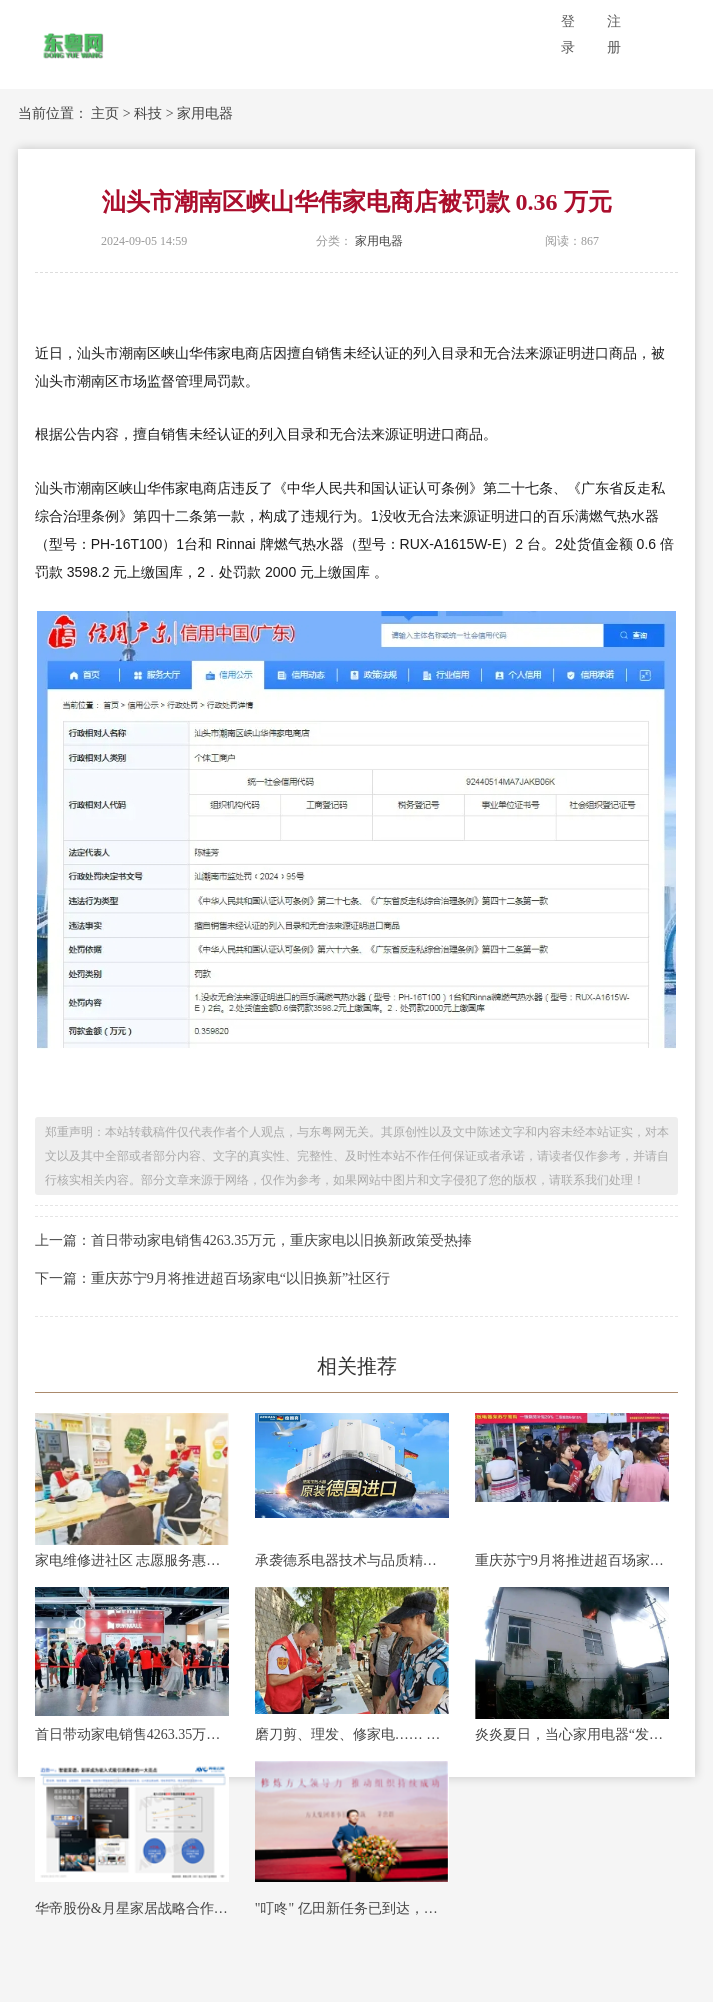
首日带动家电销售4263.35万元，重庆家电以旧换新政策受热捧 (132, 1734)
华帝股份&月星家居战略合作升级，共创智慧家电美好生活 (132, 1908)
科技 (148, 113)
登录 (568, 34)
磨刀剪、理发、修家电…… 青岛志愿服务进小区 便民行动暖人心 (352, 1734)
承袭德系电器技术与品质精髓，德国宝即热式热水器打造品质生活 (352, 1560)
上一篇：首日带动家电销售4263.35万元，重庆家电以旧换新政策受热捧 (254, 1240)
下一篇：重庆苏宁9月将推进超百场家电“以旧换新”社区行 (212, 1278)
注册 (614, 34)
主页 (105, 113)
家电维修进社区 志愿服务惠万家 (132, 1560)
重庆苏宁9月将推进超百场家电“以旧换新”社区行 (572, 1560)
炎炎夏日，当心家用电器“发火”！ (572, 1734)
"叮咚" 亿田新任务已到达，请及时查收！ (352, 1908)
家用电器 (205, 113)
